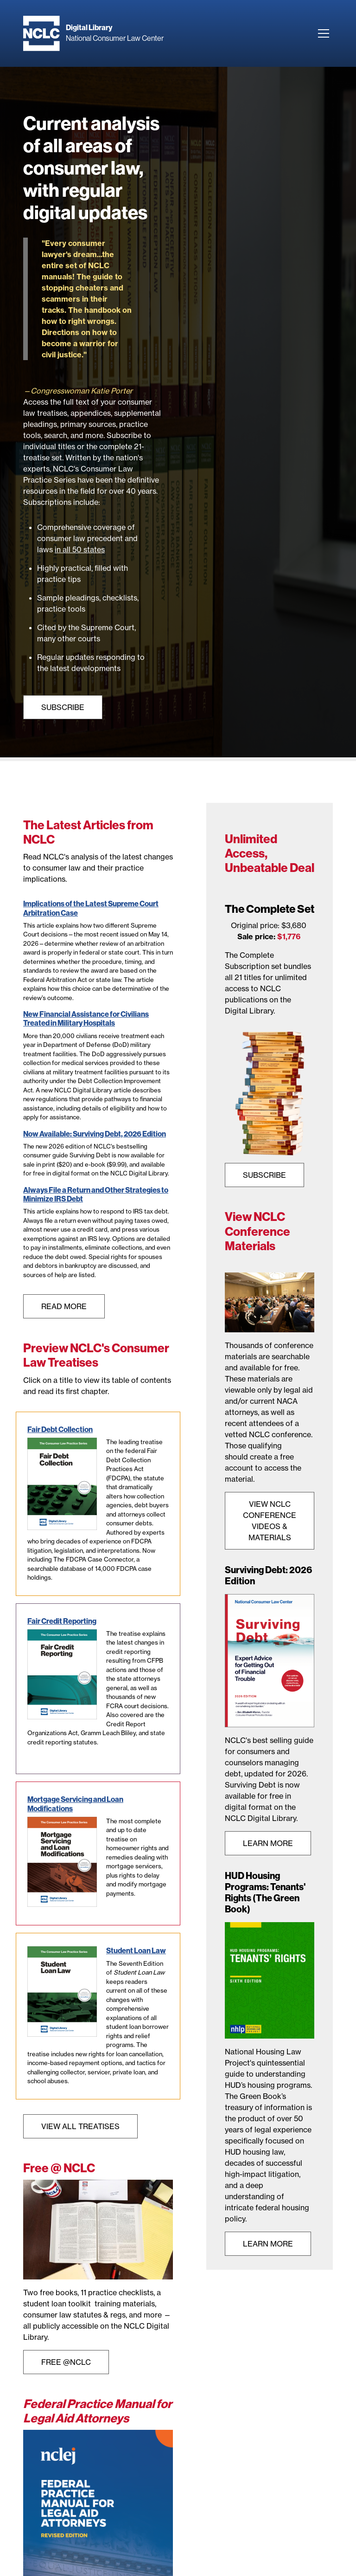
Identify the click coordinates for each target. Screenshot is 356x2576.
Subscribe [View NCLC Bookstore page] (62, 707)
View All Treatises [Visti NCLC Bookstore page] (80, 2126)
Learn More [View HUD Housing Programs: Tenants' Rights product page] (268, 2243)
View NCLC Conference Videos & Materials (269, 1520)
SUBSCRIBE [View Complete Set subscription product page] (264, 1175)
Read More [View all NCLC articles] (64, 1306)
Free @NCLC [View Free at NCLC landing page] (66, 2362)
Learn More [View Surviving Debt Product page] (268, 1843)
